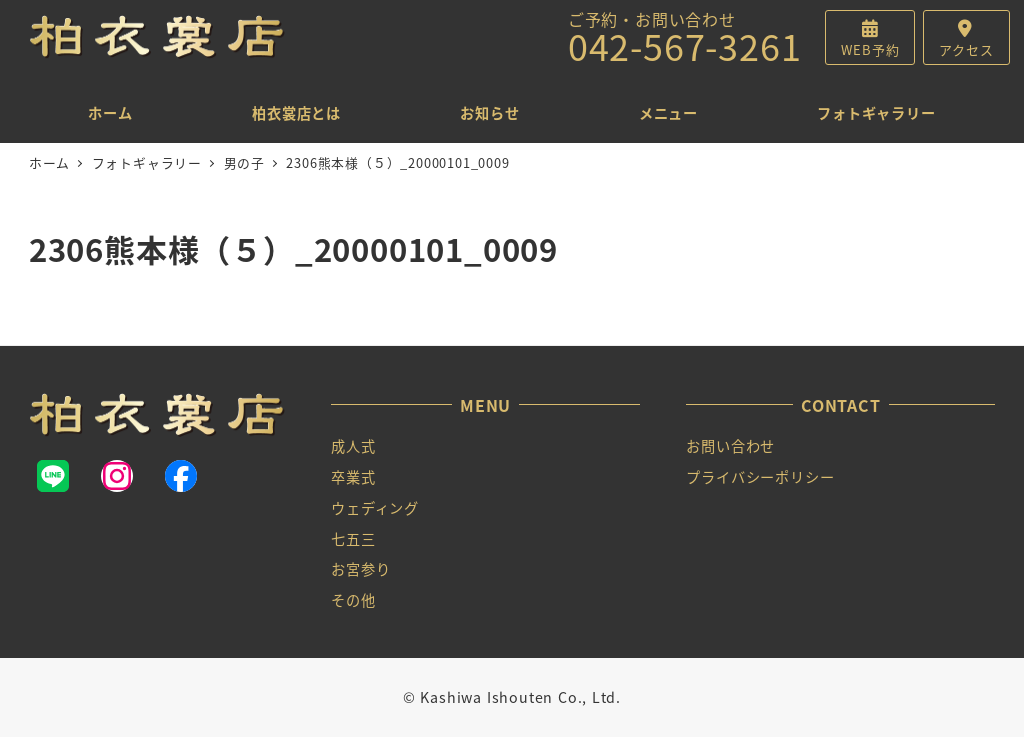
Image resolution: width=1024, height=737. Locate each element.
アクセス (966, 49)
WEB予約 (870, 49)
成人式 (353, 446)
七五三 (353, 539)
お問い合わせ (730, 446)
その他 (353, 600)
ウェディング (375, 508)
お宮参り (360, 569)
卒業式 (353, 477)
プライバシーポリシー (760, 477)
